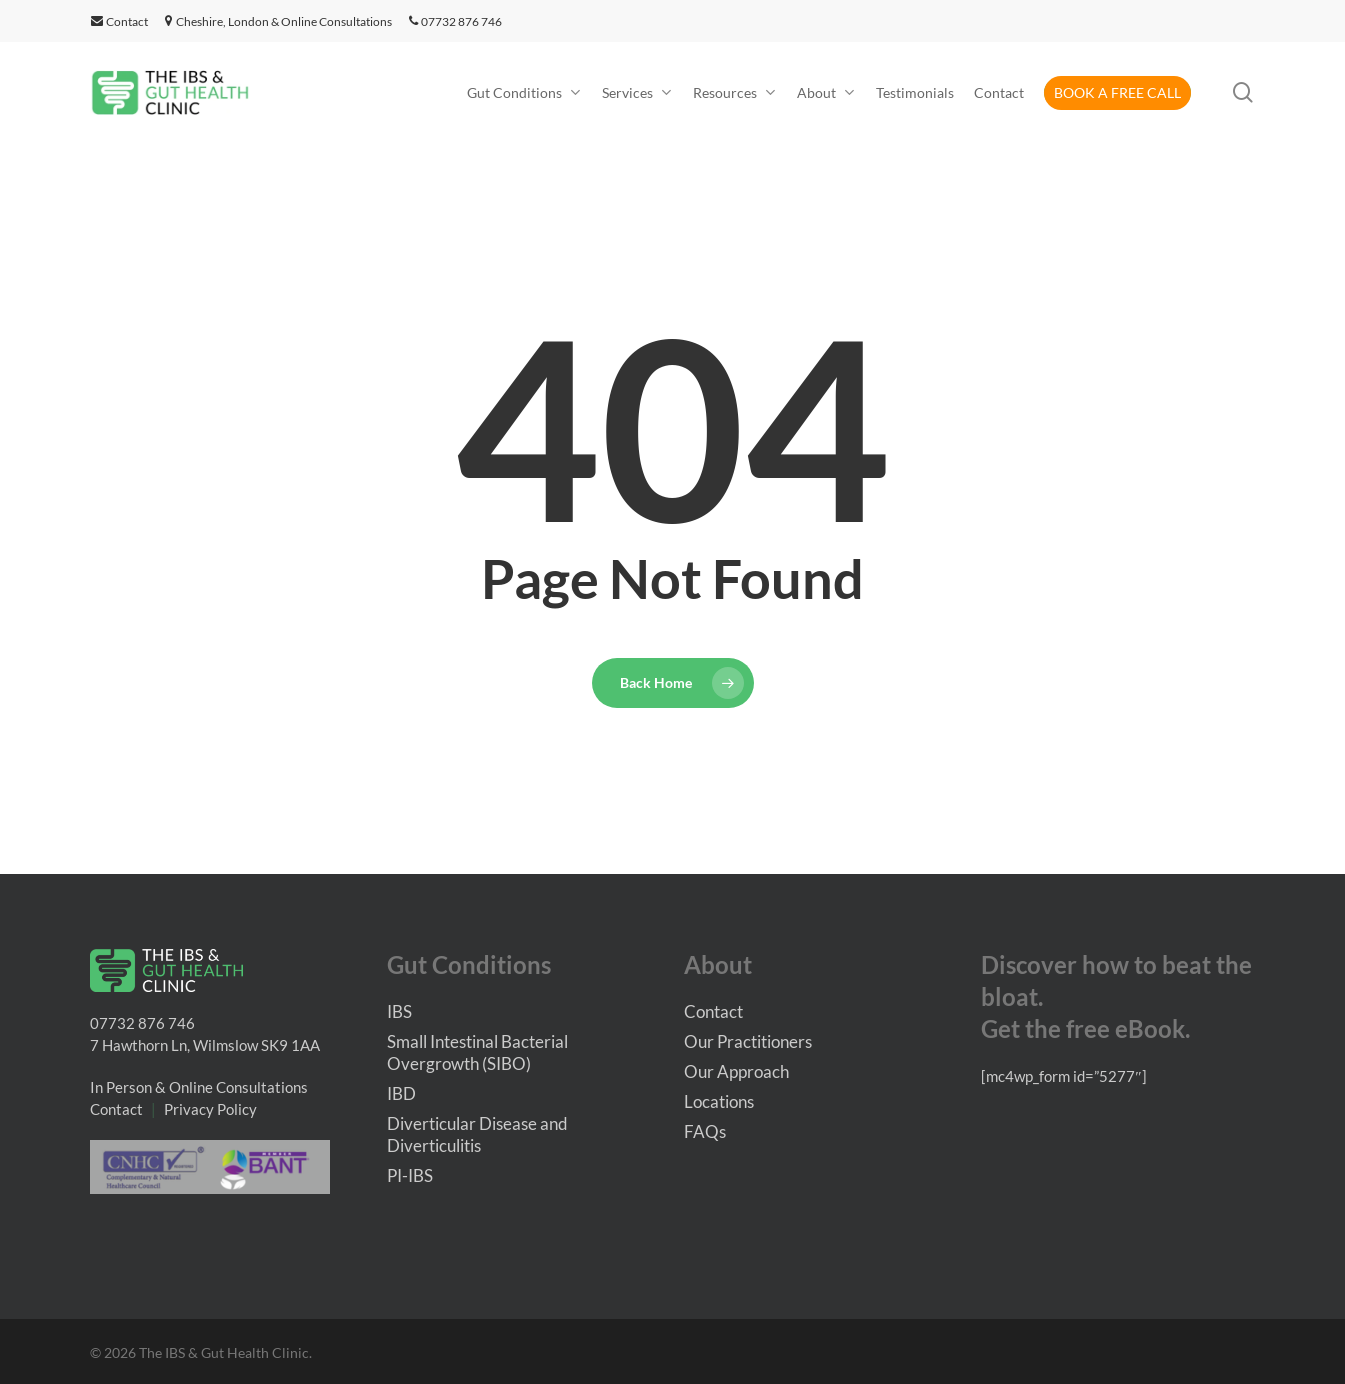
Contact (119, 21)
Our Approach (736, 1071)
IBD (401, 1093)
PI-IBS (410, 1175)
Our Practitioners (748, 1041)
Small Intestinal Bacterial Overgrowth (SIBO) (477, 1052)
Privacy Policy (210, 1109)
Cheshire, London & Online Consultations (284, 21)
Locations (719, 1101)
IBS (399, 1011)
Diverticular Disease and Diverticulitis (477, 1134)
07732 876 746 (455, 21)
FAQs (705, 1131)
